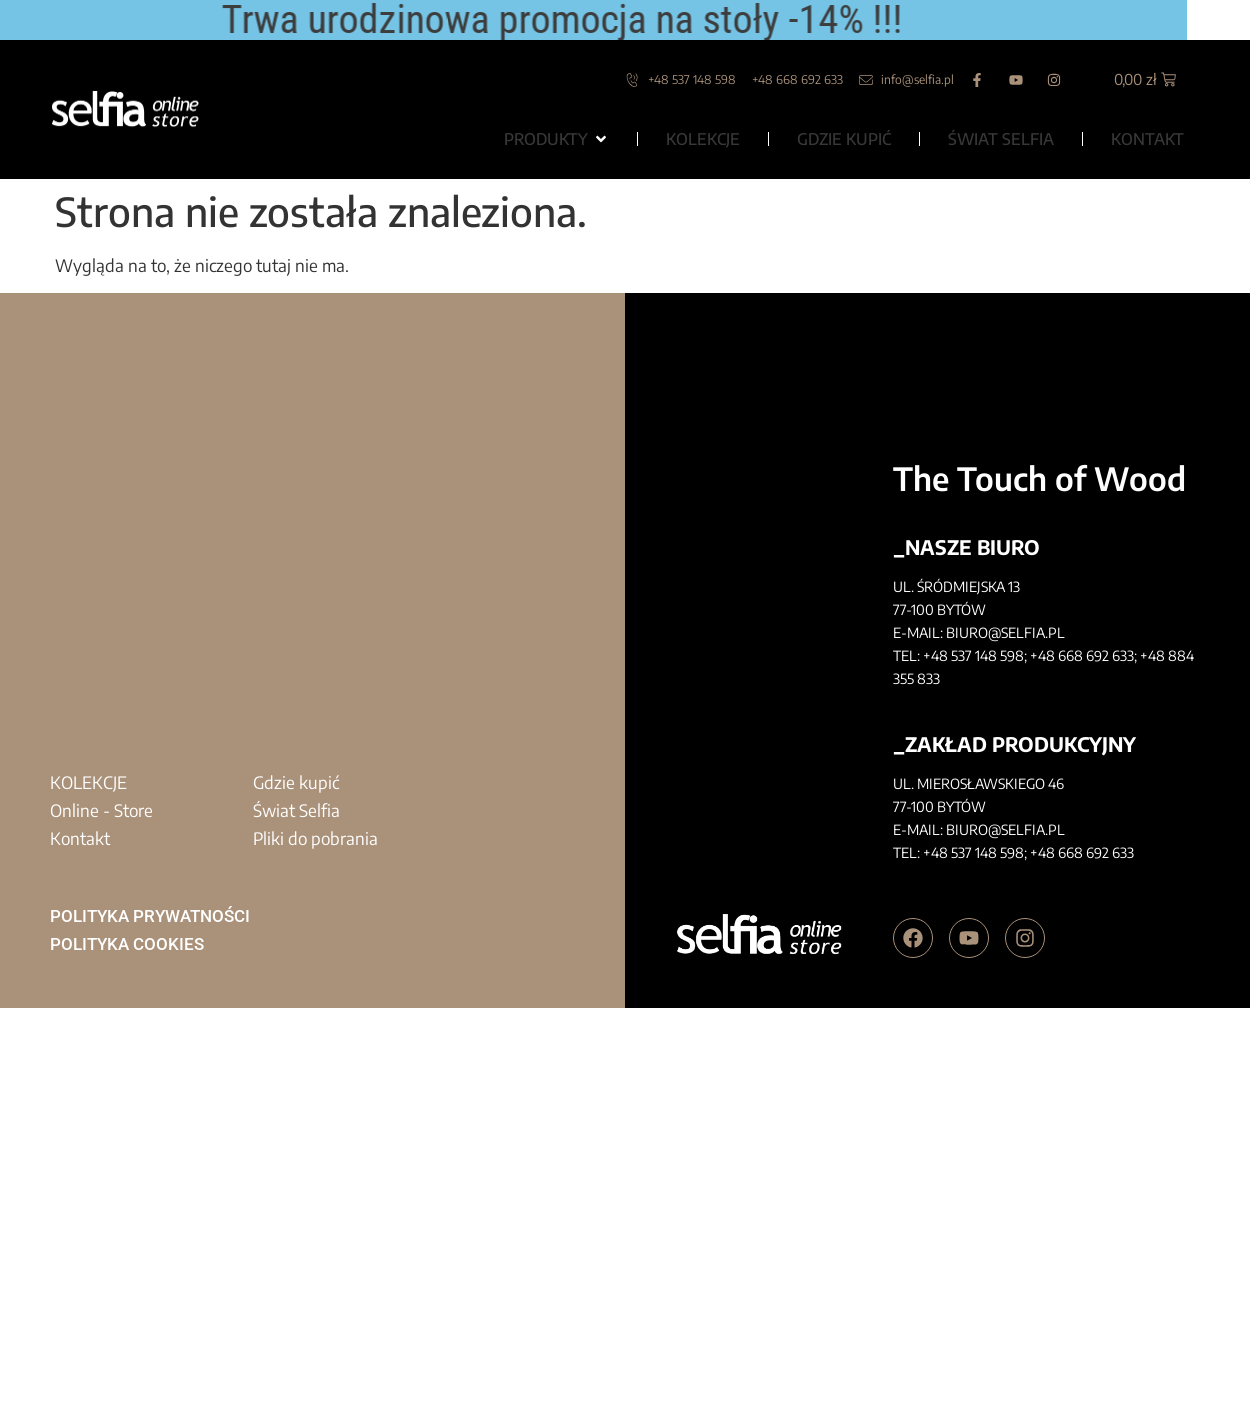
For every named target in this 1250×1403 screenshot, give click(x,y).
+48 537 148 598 (973, 655)
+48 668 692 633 (1082, 655)
